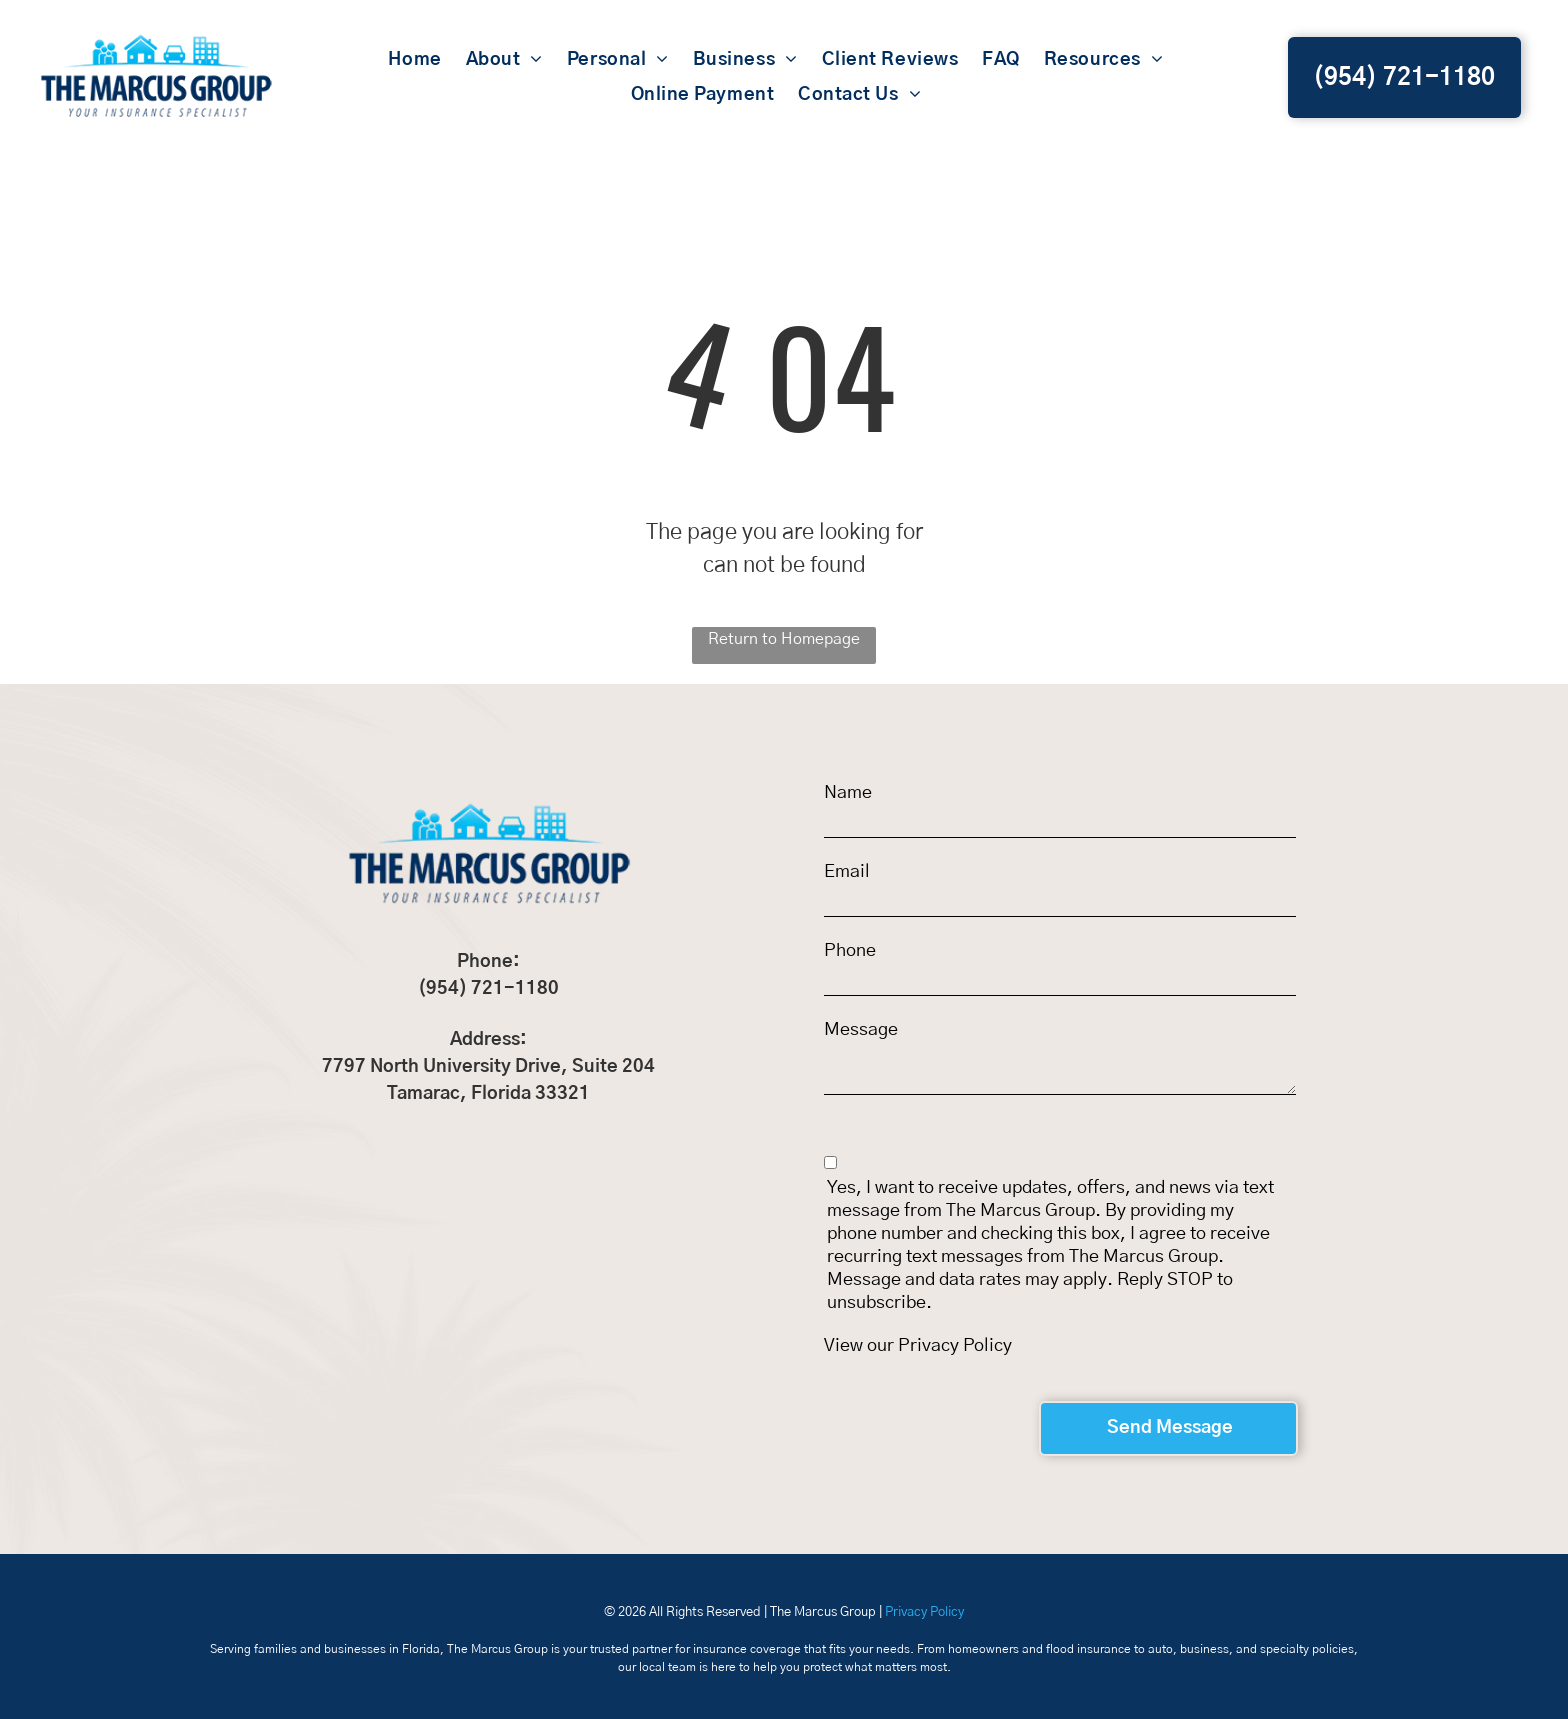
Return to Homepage (784, 639)
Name (848, 793)
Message (861, 1030)
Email (847, 872)
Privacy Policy (955, 1346)
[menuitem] (414, 61)
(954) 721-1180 (488, 989)
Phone (850, 951)
